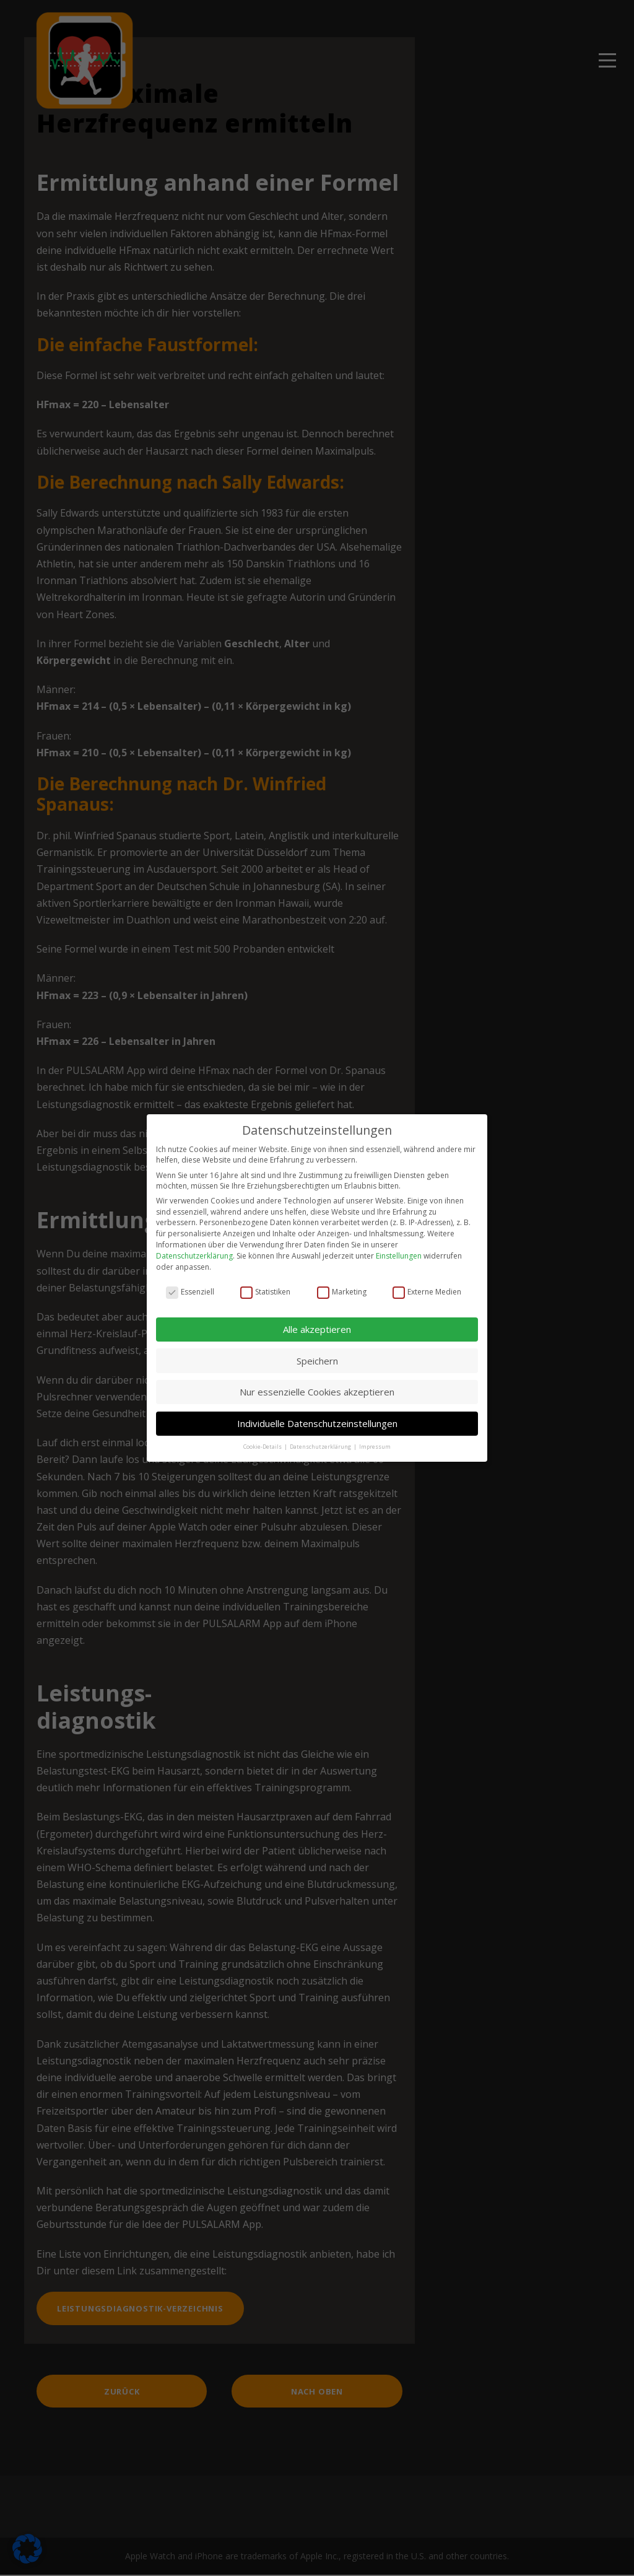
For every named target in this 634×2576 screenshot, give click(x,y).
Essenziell (190, 1283)
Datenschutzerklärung (194, 1247)
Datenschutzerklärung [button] (321, 1438)
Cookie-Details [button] (263, 1438)
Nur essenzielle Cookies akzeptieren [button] (317, 1384)
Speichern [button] (317, 1352)
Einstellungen (399, 1247)
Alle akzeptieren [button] (317, 1321)
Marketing (342, 1283)
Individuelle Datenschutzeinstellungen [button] (317, 1414)
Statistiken (265, 1283)
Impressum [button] (375, 1438)
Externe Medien (427, 1283)
